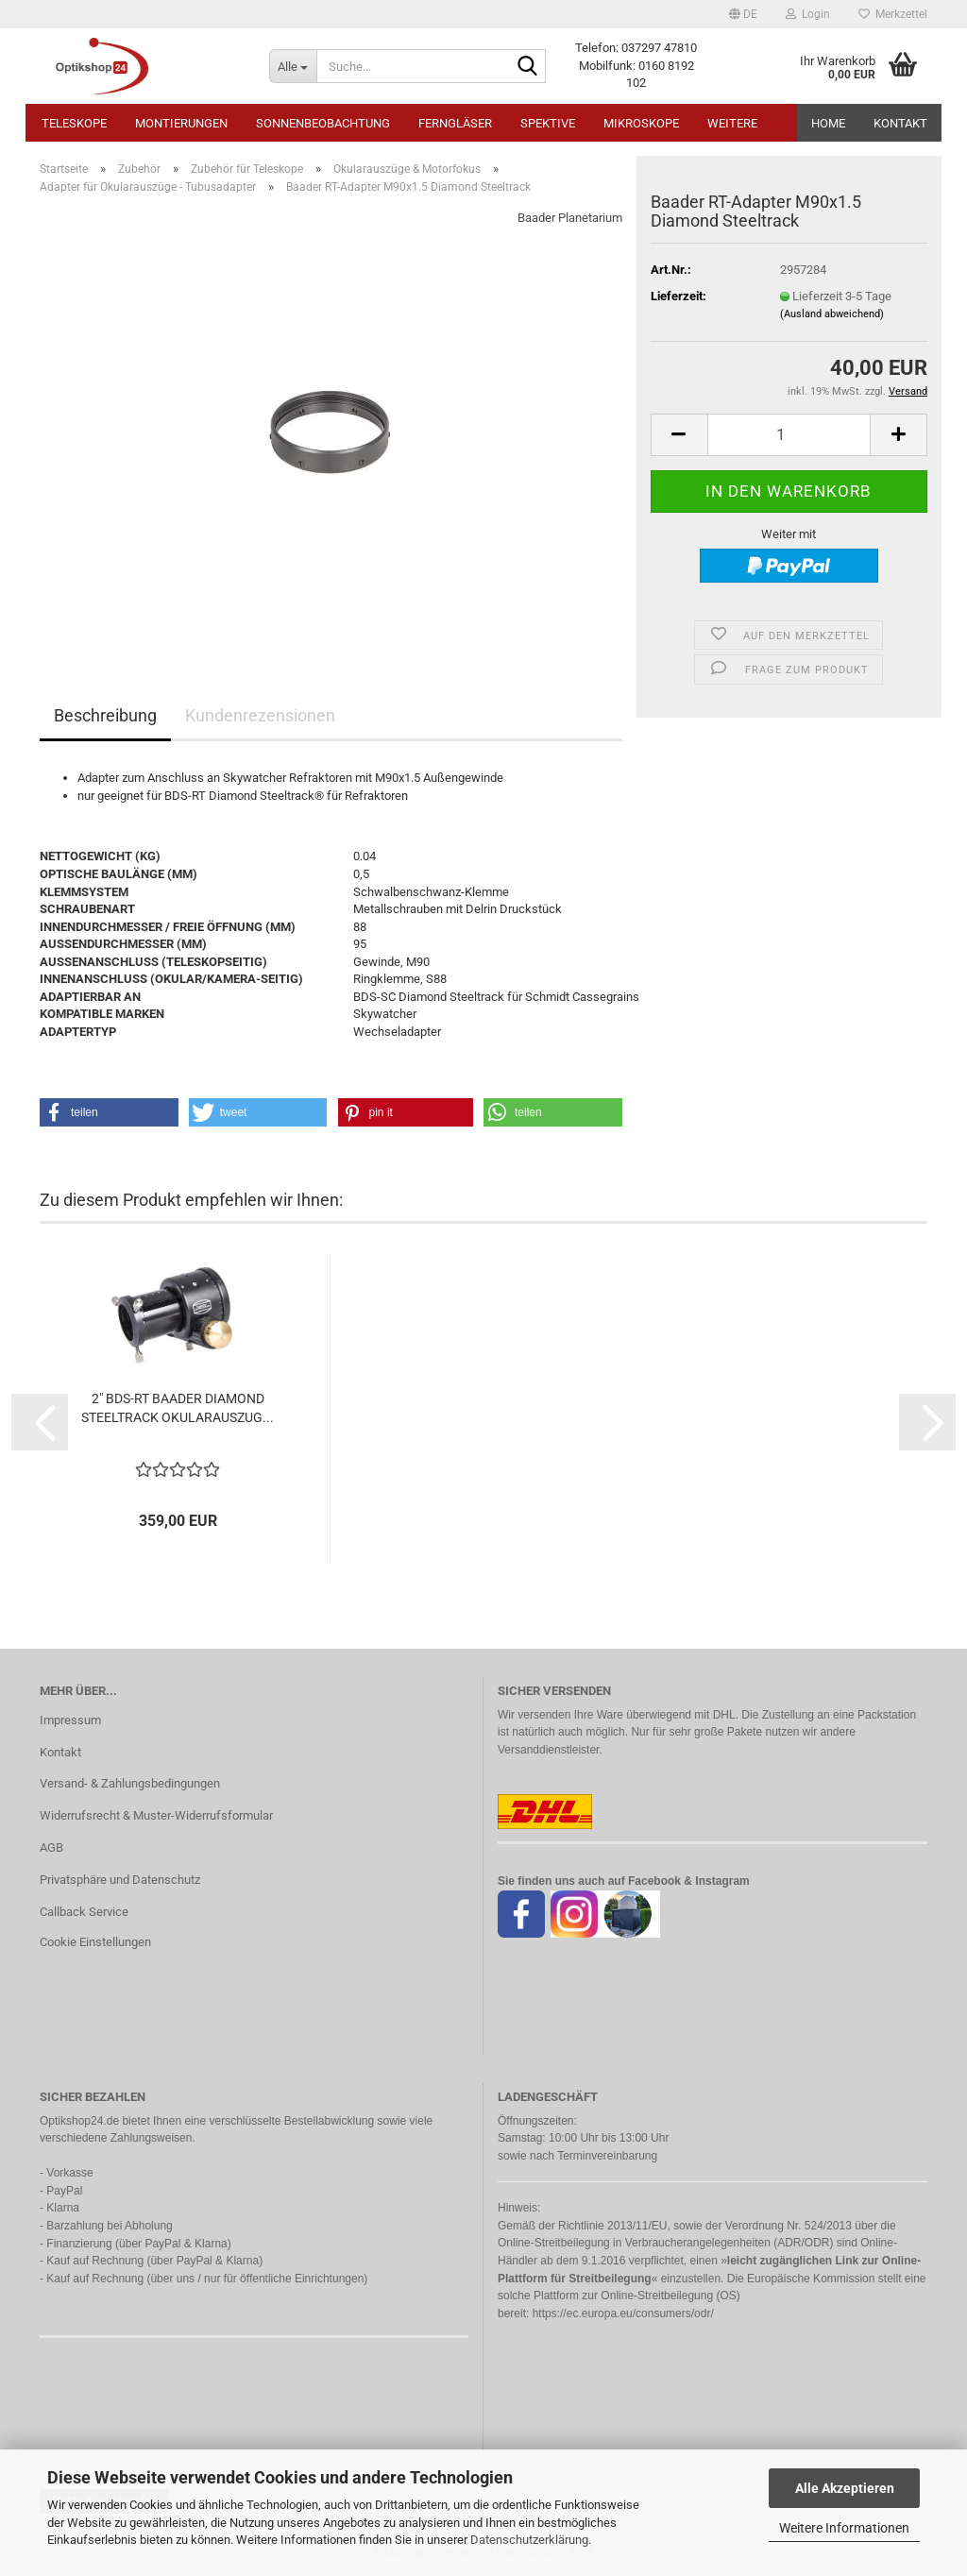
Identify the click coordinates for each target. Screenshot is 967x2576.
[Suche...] (292, 66)
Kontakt (900, 123)
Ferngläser (455, 123)
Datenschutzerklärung (529, 2540)
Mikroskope (641, 123)
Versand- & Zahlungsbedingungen (130, 1783)
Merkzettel (892, 14)
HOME (828, 123)
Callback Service (84, 1912)
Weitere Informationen (844, 2527)
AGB (51, 1847)
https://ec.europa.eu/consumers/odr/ (623, 2313)
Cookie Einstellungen (95, 1942)
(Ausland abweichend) (832, 314)
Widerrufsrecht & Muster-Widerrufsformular (156, 1815)
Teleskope (74, 123)
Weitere (732, 123)
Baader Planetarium (569, 218)
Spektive (547, 123)
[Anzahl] (789, 435)
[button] (743, 14)
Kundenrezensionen (260, 715)
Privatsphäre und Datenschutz (120, 1880)
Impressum (70, 1720)
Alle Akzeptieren (844, 2488)
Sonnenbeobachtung (323, 123)
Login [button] (808, 14)
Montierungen (181, 123)
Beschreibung (105, 715)
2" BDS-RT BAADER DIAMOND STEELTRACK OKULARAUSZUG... (177, 1408)
